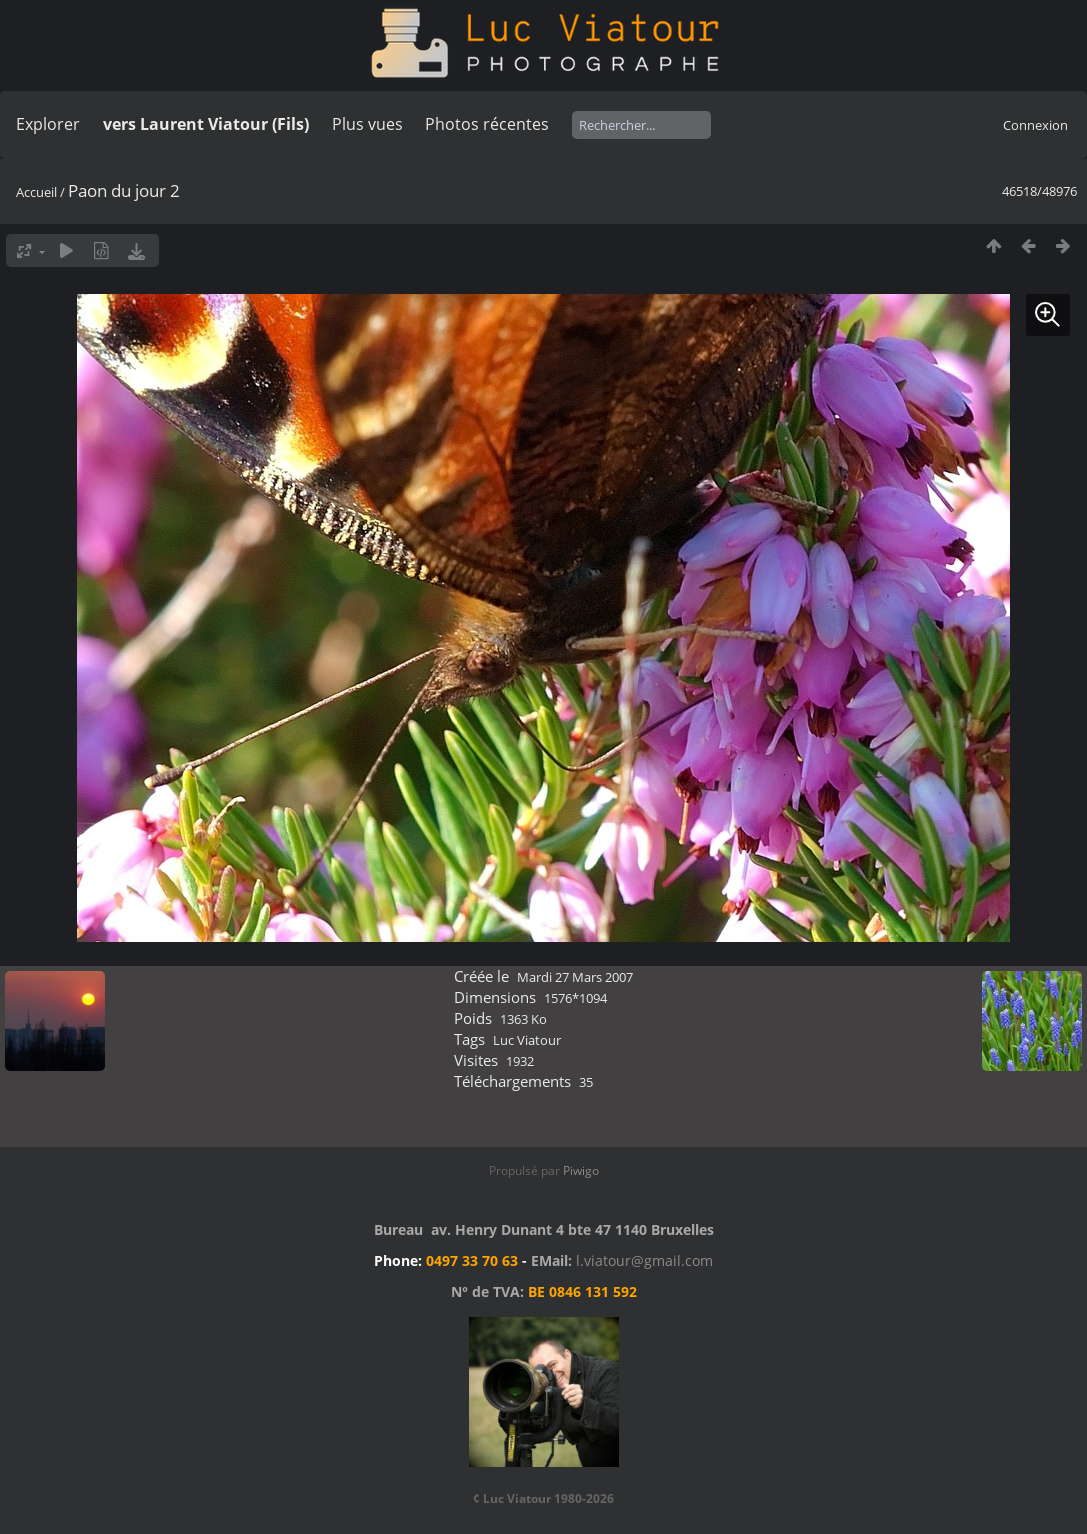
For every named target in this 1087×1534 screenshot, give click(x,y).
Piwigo (581, 1170)
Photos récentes (487, 124)
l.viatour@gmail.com (644, 1260)
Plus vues (367, 124)
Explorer (48, 124)
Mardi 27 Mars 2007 (575, 977)
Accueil (36, 192)
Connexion (1035, 125)
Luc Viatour (527, 1040)
